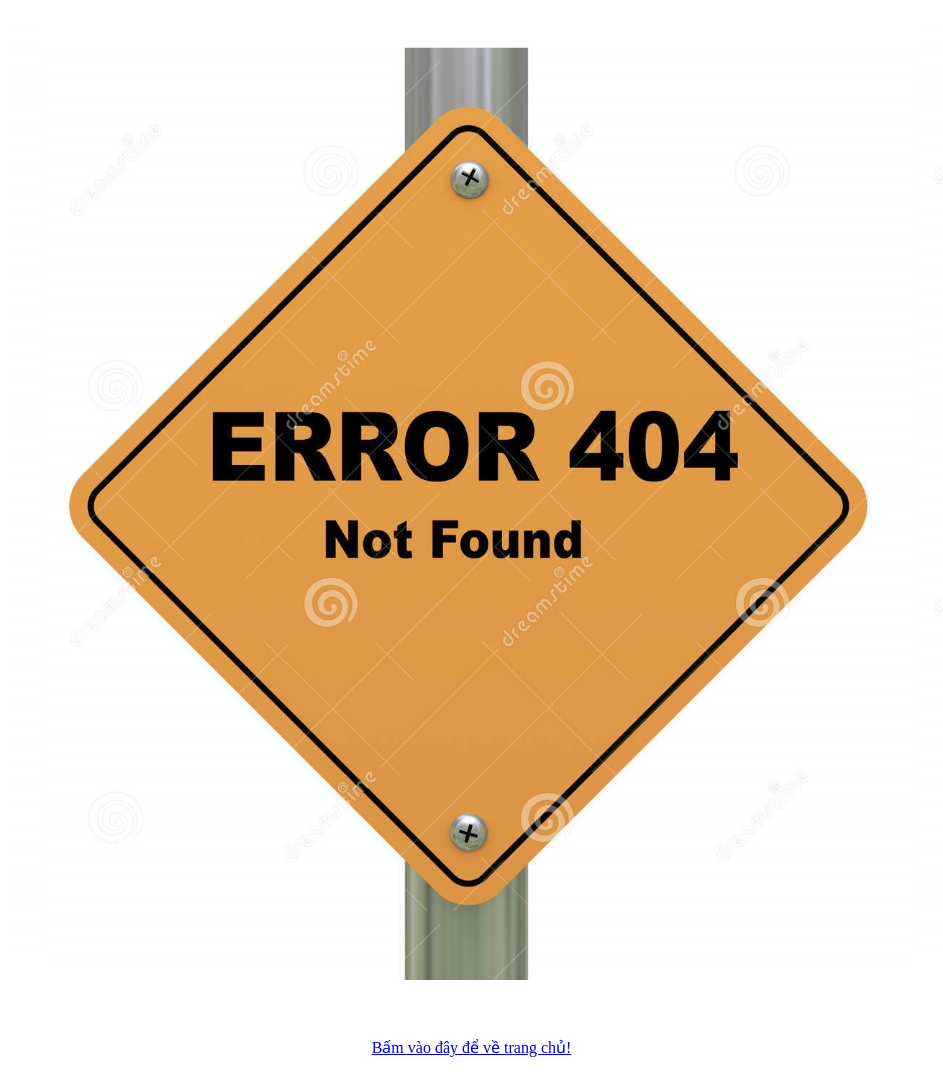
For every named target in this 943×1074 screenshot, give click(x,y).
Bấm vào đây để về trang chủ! (472, 1047)
